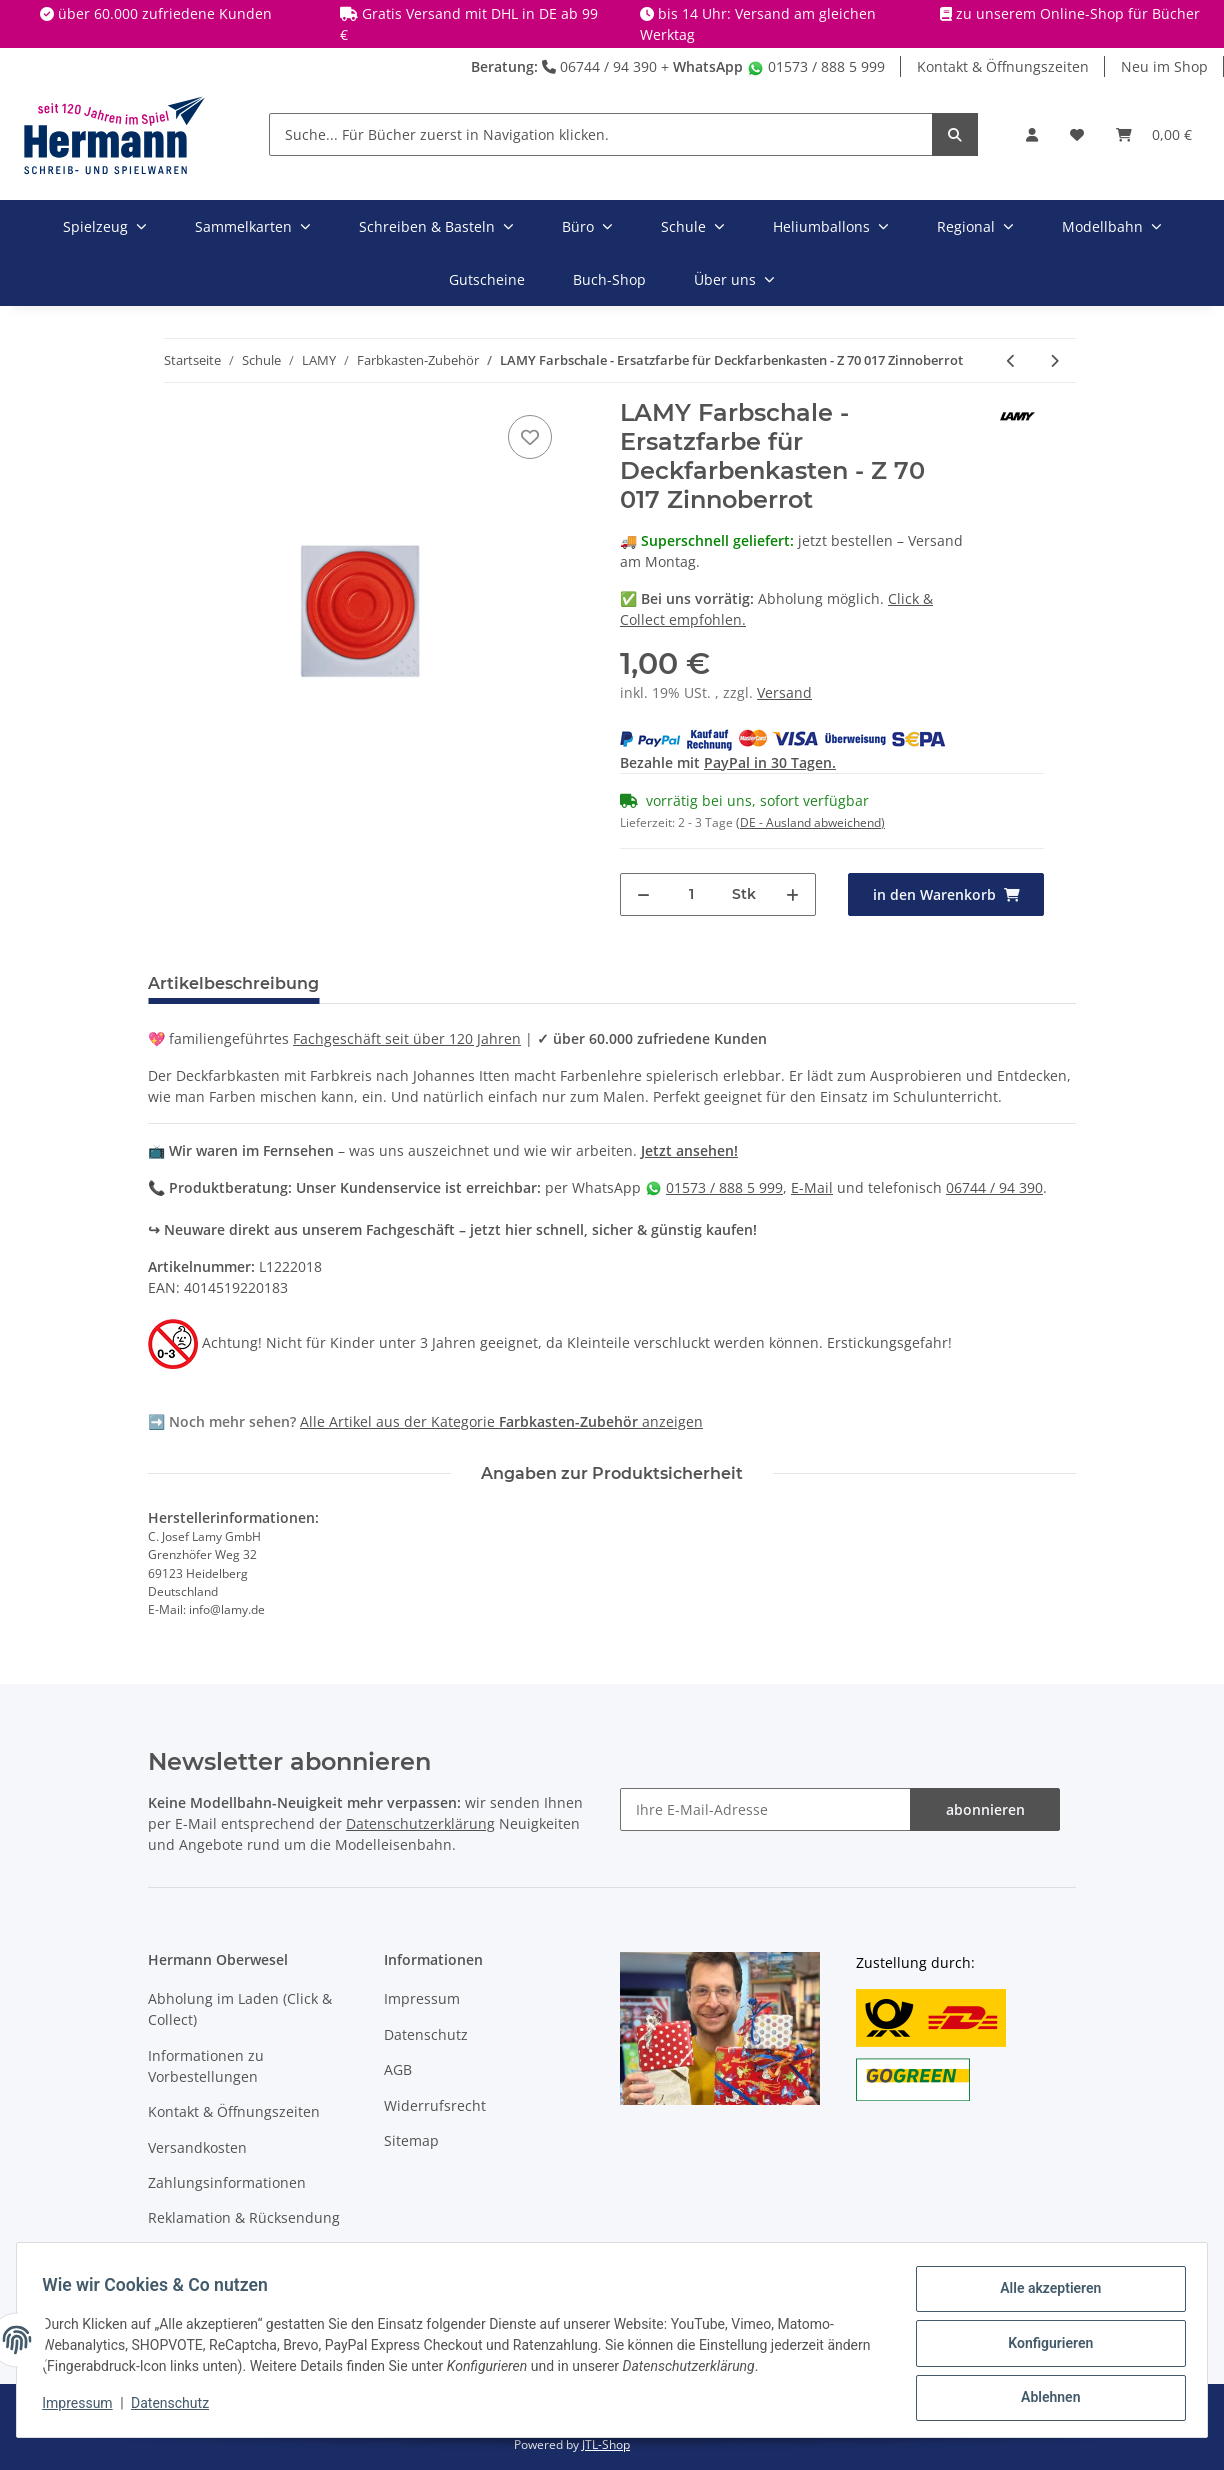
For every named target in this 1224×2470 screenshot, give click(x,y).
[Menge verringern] (643, 894)
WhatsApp (708, 66)
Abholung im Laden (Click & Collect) (240, 2009)
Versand (784, 692)
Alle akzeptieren (1043, 2295)
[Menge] (691, 894)
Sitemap (411, 2140)
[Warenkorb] (1154, 134)
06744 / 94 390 (599, 66)
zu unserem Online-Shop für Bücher (1078, 13)
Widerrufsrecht (435, 2105)
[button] (1032, 134)
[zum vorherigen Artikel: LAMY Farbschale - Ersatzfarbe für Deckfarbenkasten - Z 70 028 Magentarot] (1011, 360)
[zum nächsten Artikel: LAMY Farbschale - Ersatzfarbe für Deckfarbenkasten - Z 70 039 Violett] (1054, 360)
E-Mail (812, 1187)
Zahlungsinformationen (227, 2182)
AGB (398, 2069)
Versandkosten (197, 2147)
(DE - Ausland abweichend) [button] (810, 822)
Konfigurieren (1043, 2347)
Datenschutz (426, 2034)
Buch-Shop (609, 279)
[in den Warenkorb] (946, 894)
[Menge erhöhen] (792, 894)
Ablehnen (1043, 2399)
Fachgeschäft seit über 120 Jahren (407, 1038)
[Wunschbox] (1077, 134)
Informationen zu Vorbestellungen (206, 2066)
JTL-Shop (606, 2444)
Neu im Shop (1164, 66)
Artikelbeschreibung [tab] (233, 983)
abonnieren (985, 1809)
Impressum (422, 1998)
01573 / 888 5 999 (816, 66)
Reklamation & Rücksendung (244, 2217)
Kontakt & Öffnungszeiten (1003, 66)
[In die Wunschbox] (530, 437)
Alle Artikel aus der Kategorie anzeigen (501, 1421)
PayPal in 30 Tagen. (770, 762)
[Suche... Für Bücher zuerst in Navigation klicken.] (601, 134)
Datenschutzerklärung (420, 1823)
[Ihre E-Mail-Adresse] (765, 1809)
